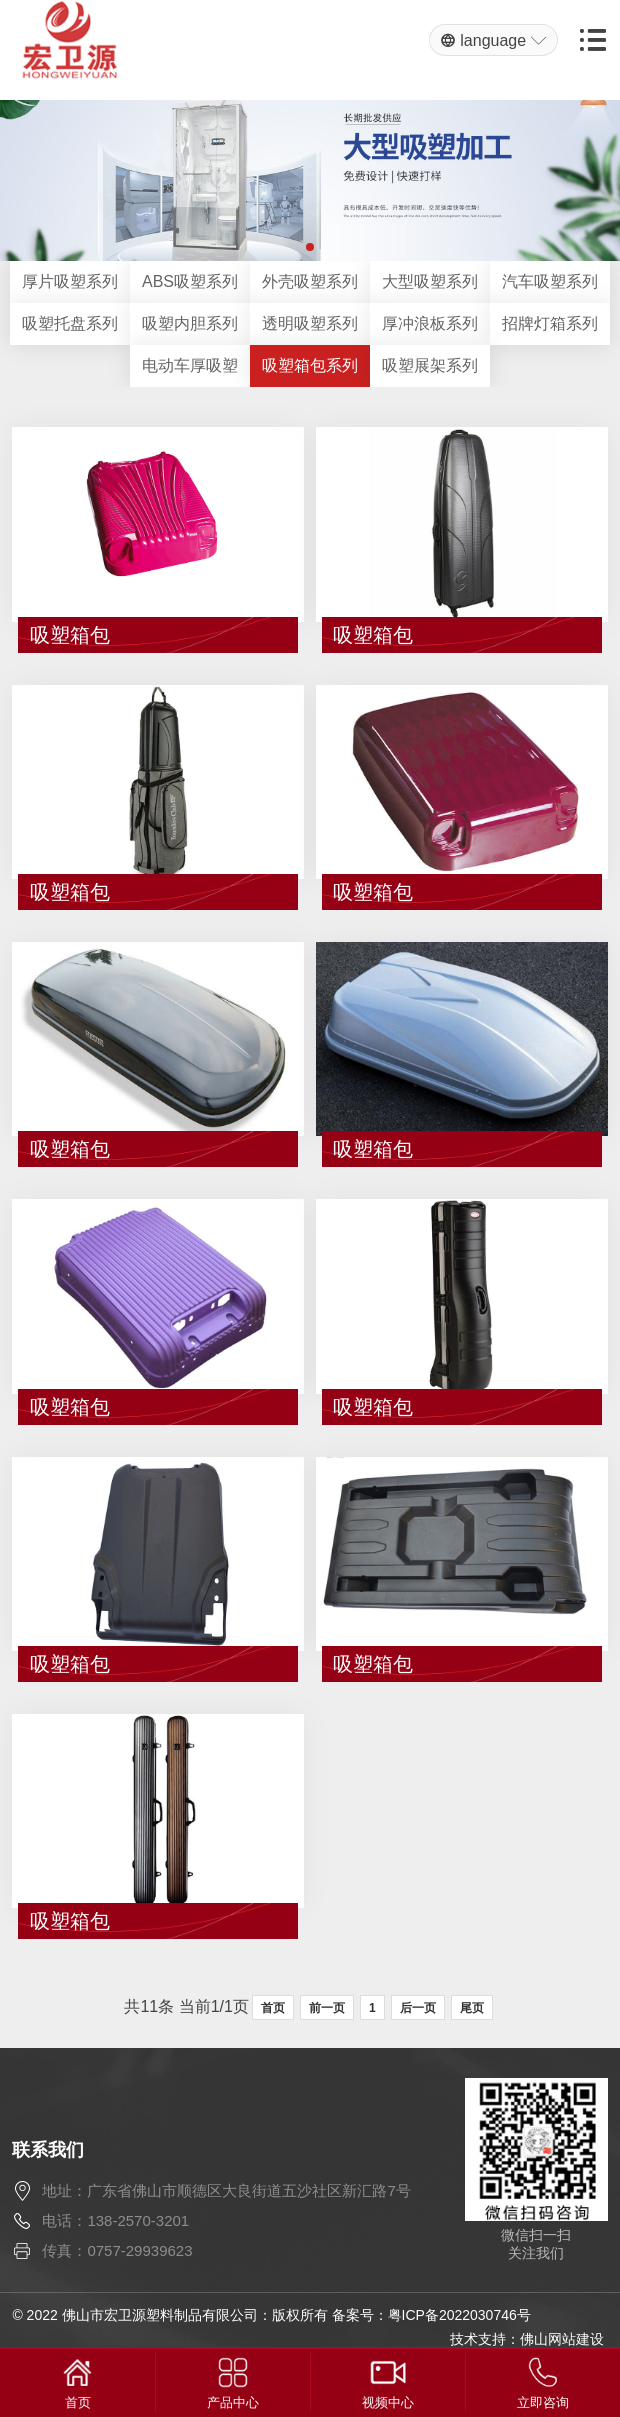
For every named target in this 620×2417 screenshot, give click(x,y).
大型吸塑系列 (430, 281)
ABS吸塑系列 (190, 281)
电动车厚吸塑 (190, 365)
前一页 (327, 2008)
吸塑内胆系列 (190, 323)
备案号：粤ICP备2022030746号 (431, 2315)
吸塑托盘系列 (70, 323)
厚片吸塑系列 (70, 281)
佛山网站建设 (562, 2339)
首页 (273, 2008)
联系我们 (48, 2150)
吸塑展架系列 (430, 365)
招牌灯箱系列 (550, 323)
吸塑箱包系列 (310, 365)
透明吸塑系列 (310, 323)
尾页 (472, 2008)
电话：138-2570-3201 (115, 2220)
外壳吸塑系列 (310, 281)
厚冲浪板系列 (430, 323)
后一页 (418, 2008)
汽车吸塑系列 (550, 281)
